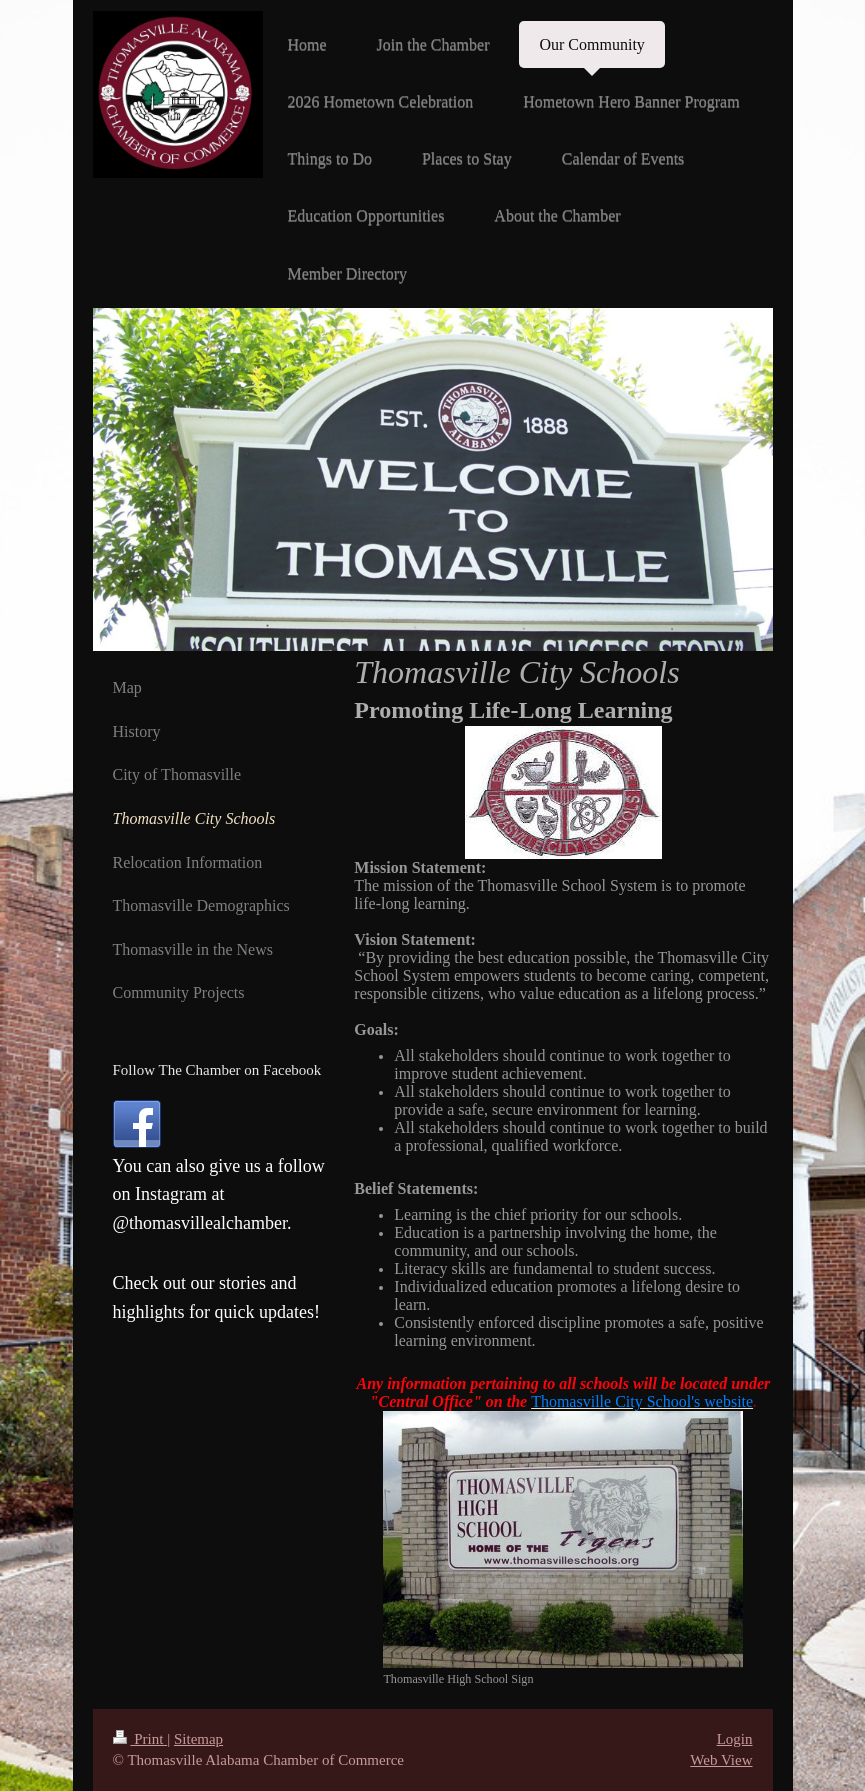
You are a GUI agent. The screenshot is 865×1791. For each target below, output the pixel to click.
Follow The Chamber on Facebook (217, 1070)
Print (140, 1739)
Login (735, 1739)
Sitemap (198, 1739)
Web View (721, 1760)
